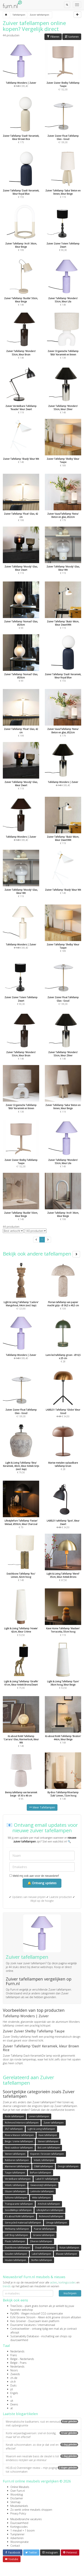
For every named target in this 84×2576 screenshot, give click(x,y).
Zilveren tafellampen (41, 2241)
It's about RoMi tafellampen (19, 2216)
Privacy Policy (18, 2513)
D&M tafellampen (43, 2166)
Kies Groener (18, 2321)
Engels (14, 2393)
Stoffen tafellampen (41, 2260)
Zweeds (15, 2374)
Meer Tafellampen (42, 1807)
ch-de (13, 2378)
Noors (14, 2370)
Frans (13, 2355)
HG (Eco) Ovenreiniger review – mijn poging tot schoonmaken (42, 2469)
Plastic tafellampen (15, 2241)
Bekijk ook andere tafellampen (41, 1253)
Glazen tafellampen (15, 2191)
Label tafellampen (41, 2253)
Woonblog (16, 2494)
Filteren (53, 36)
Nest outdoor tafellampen (19, 2147)
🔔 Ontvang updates (42, 1883)
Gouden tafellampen (16, 2253)
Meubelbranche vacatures (26, 2519)
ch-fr (13, 2381)
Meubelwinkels (19, 2506)
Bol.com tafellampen (49, 2147)
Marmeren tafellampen (17, 2166)
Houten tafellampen (15, 2260)
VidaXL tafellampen (44, 2160)
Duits (13, 2385)
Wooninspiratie (19, 2542)
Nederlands (17, 2351)
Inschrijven (69, 2293)
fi (11, 2397)
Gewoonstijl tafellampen (43, 2185)
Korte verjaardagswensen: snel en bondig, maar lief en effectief (42, 2435)
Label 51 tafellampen (47, 2178)
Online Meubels (19, 2487)
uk (11, 2400)
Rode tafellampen (14, 2116)
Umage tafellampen (56, 2222)
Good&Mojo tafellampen (18, 2210)
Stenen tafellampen (48, 2141)
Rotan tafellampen (69, 2247)
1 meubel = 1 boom (22, 2530)
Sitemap (15, 2502)
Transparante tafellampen (19, 2203)
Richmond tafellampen (51, 2216)
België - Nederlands (22, 2359)
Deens (14, 2404)
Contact (15, 2545)
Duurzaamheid (19, 2523)
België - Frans (18, 2363)
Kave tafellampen (48, 2135)
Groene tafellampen (43, 2235)
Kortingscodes (19, 2526)
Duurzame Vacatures (23, 2325)
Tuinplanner (17, 2534)
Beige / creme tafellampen (19, 2141)
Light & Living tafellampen (41, 2128)
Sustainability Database (24, 2336)
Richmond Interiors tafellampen (22, 2122)
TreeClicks (16, 2306)
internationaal (46, 2325)
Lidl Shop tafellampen (16, 2235)
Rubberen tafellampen (17, 2160)
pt (11, 2389)
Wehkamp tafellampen (17, 2228)
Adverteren (17, 2538)
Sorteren (72, 36)
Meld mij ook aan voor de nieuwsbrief (34, 1876)
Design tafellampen (68, 2166)
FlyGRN (14, 2313)
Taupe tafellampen (15, 2172)
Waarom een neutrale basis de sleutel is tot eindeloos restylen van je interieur (42, 2458)
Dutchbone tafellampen (17, 2247)
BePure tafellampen (40, 2172)
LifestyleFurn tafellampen (50, 2210)
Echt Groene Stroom (22, 2317)
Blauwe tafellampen (66, 2253)
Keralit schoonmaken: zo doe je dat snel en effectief (42, 2446)
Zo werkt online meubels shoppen (31, 2509)
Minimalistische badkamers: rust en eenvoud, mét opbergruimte (42, 2423)
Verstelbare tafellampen (18, 2178)
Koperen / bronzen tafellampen (47, 2153)
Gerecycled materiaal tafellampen (23, 2222)
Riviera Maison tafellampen (19, 2135)
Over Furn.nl (17, 2491)
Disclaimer (16, 2498)
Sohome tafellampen (16, 2197)
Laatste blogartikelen (20, 2413)
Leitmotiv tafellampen (42, 2191)
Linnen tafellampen (39, 2116)
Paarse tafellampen (44, 2228)
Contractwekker (19, 2328)
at (11, 2408)
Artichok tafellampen (49, 2203)
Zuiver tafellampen (54, 2122)
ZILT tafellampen (14, 2128)
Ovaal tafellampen (45, 2247)
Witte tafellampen (41, 2197)
